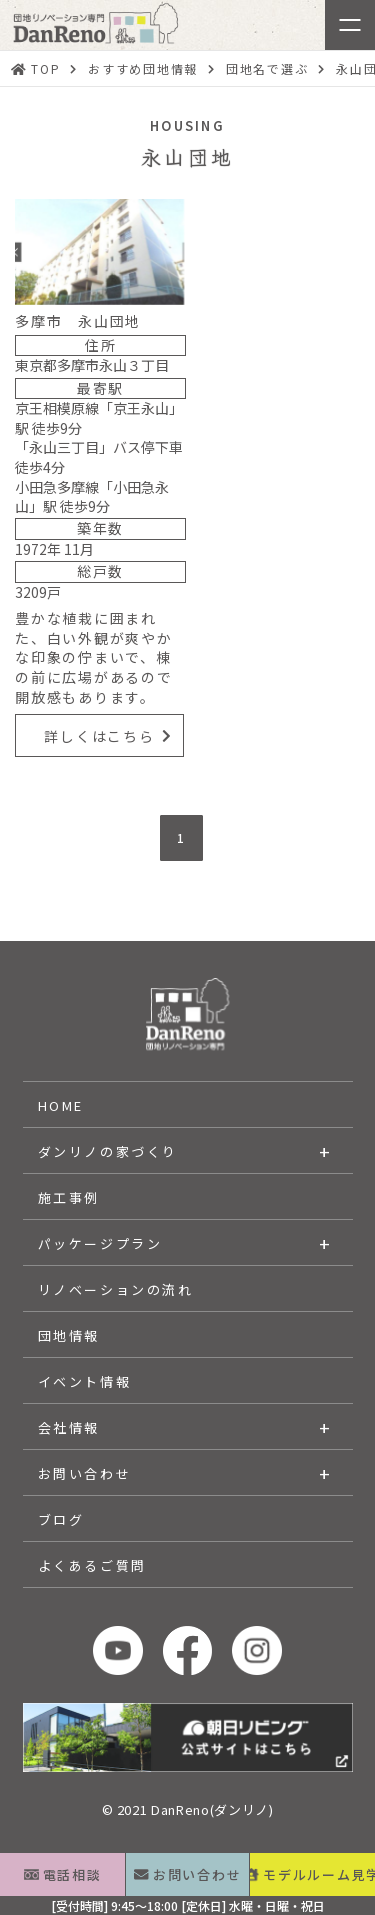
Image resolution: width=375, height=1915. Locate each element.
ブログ (61, 1519)
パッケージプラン (100, 1243)
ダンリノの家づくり (108, 1151)
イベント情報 (85, 1381)
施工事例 (69, 1197)
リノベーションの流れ (116, 1289)
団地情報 (69, 1335)
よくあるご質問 (92, 1565)
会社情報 (69, 1427)
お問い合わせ (85, 1473)
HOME (61, 1105)
